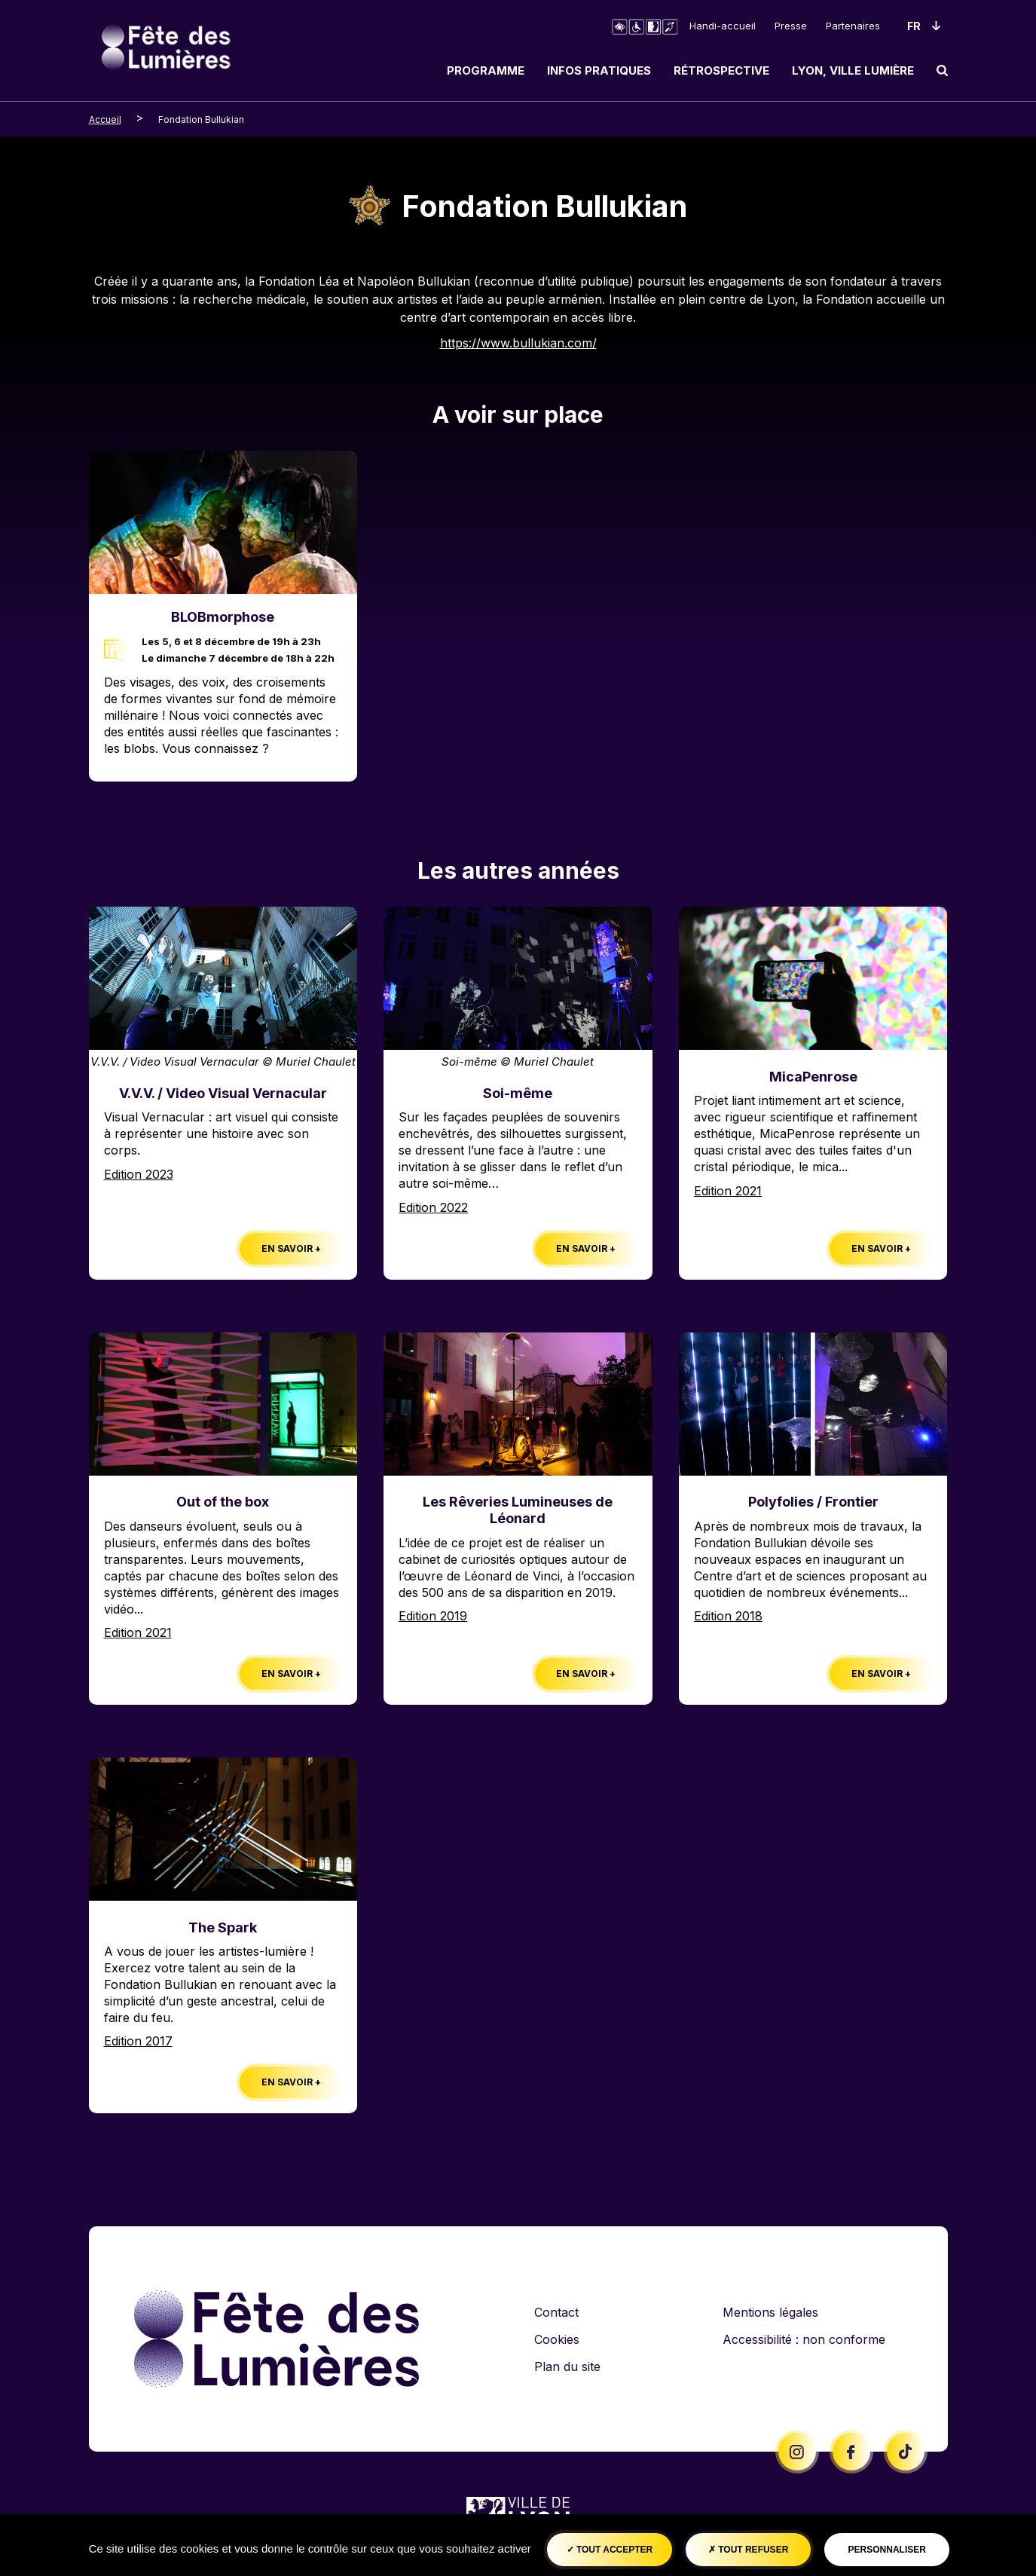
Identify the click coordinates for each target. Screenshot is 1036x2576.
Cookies (556, 2339)
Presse (791, 26)
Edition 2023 (138, 1174)
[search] (942, 70)
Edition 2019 (433, 1615)
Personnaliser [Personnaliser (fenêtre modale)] (887, 2549)
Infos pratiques (599, 70)
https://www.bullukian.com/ (518, 342)
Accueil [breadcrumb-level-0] (105, 119)
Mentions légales (770, 2312)
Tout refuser (748, 2549)
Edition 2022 (433, 1207)
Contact (556, 2312)
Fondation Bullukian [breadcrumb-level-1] (201, 119)
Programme (485, 70)
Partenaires (853, 26)
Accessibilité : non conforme (804, 2339)
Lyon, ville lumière (853, 70)
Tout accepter (610, 2549)
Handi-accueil (722, 26)
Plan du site (567, 2366)
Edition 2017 (138, 2040)
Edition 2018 (728, 1615)
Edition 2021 (728, 1190)
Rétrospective (721, 70)
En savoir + (291, 1248)
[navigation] (692, 70)
